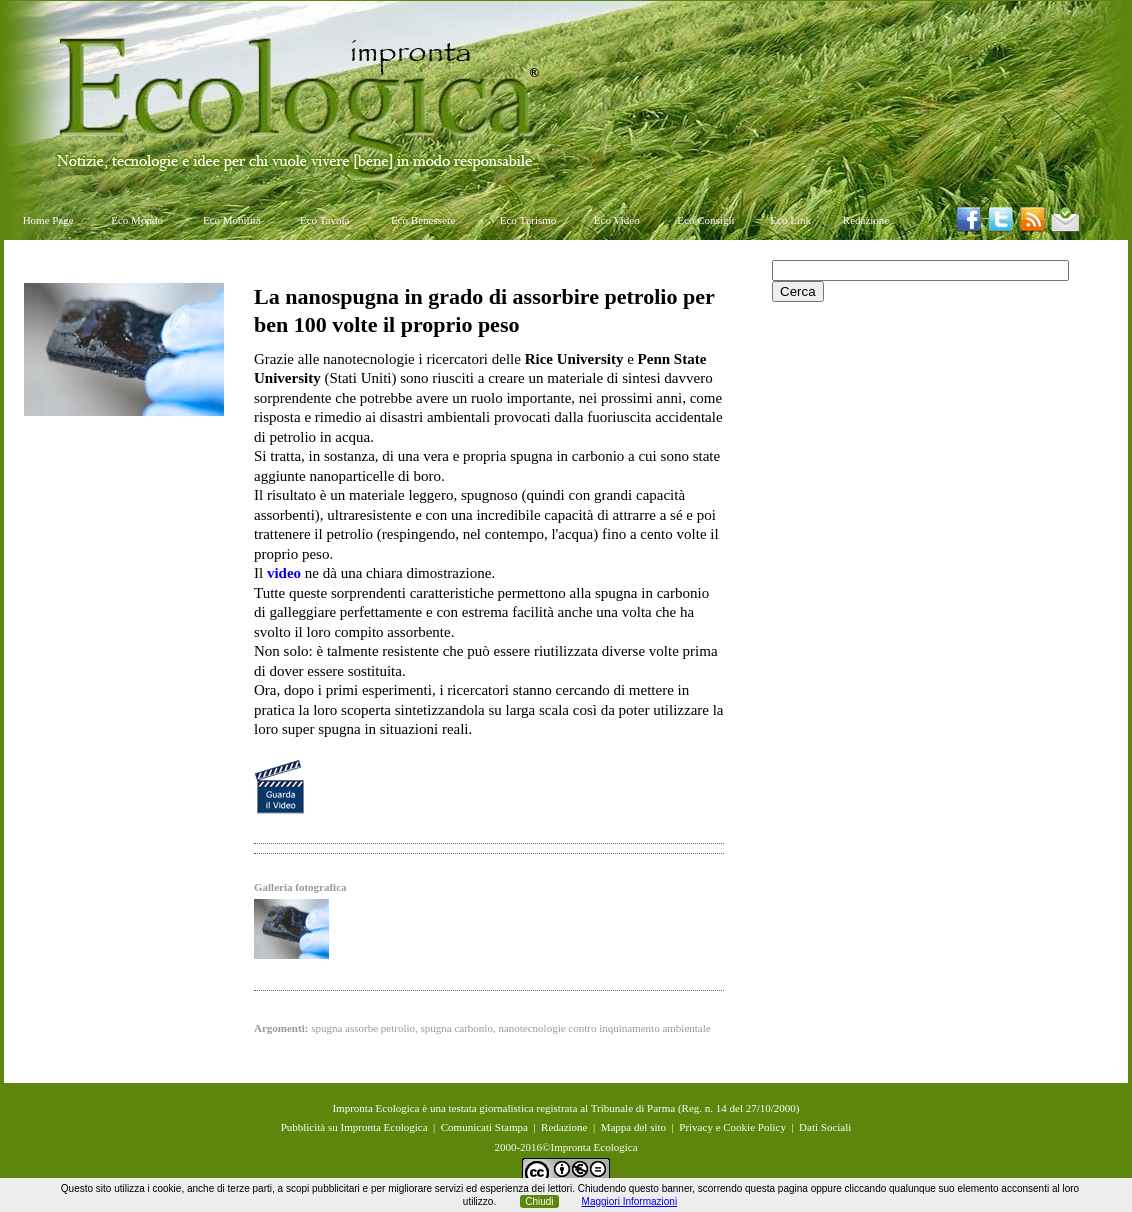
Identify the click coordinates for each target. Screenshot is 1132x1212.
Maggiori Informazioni (630, 1201)
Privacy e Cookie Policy (732, 1127)
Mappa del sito (633, 1127)
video (284, 573)
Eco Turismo (528, 220)
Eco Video (617, 220)
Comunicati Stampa (484, 1127)
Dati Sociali (825, 1127)
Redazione (866, 220)
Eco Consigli (705, 220)
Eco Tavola (324, 220)
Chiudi (539, 1201)
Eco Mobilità (232, 220)
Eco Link (790, 220)
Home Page (48, 220)
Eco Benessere (423, 220)
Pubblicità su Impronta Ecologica (354, 1127)
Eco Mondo (137, 220)
